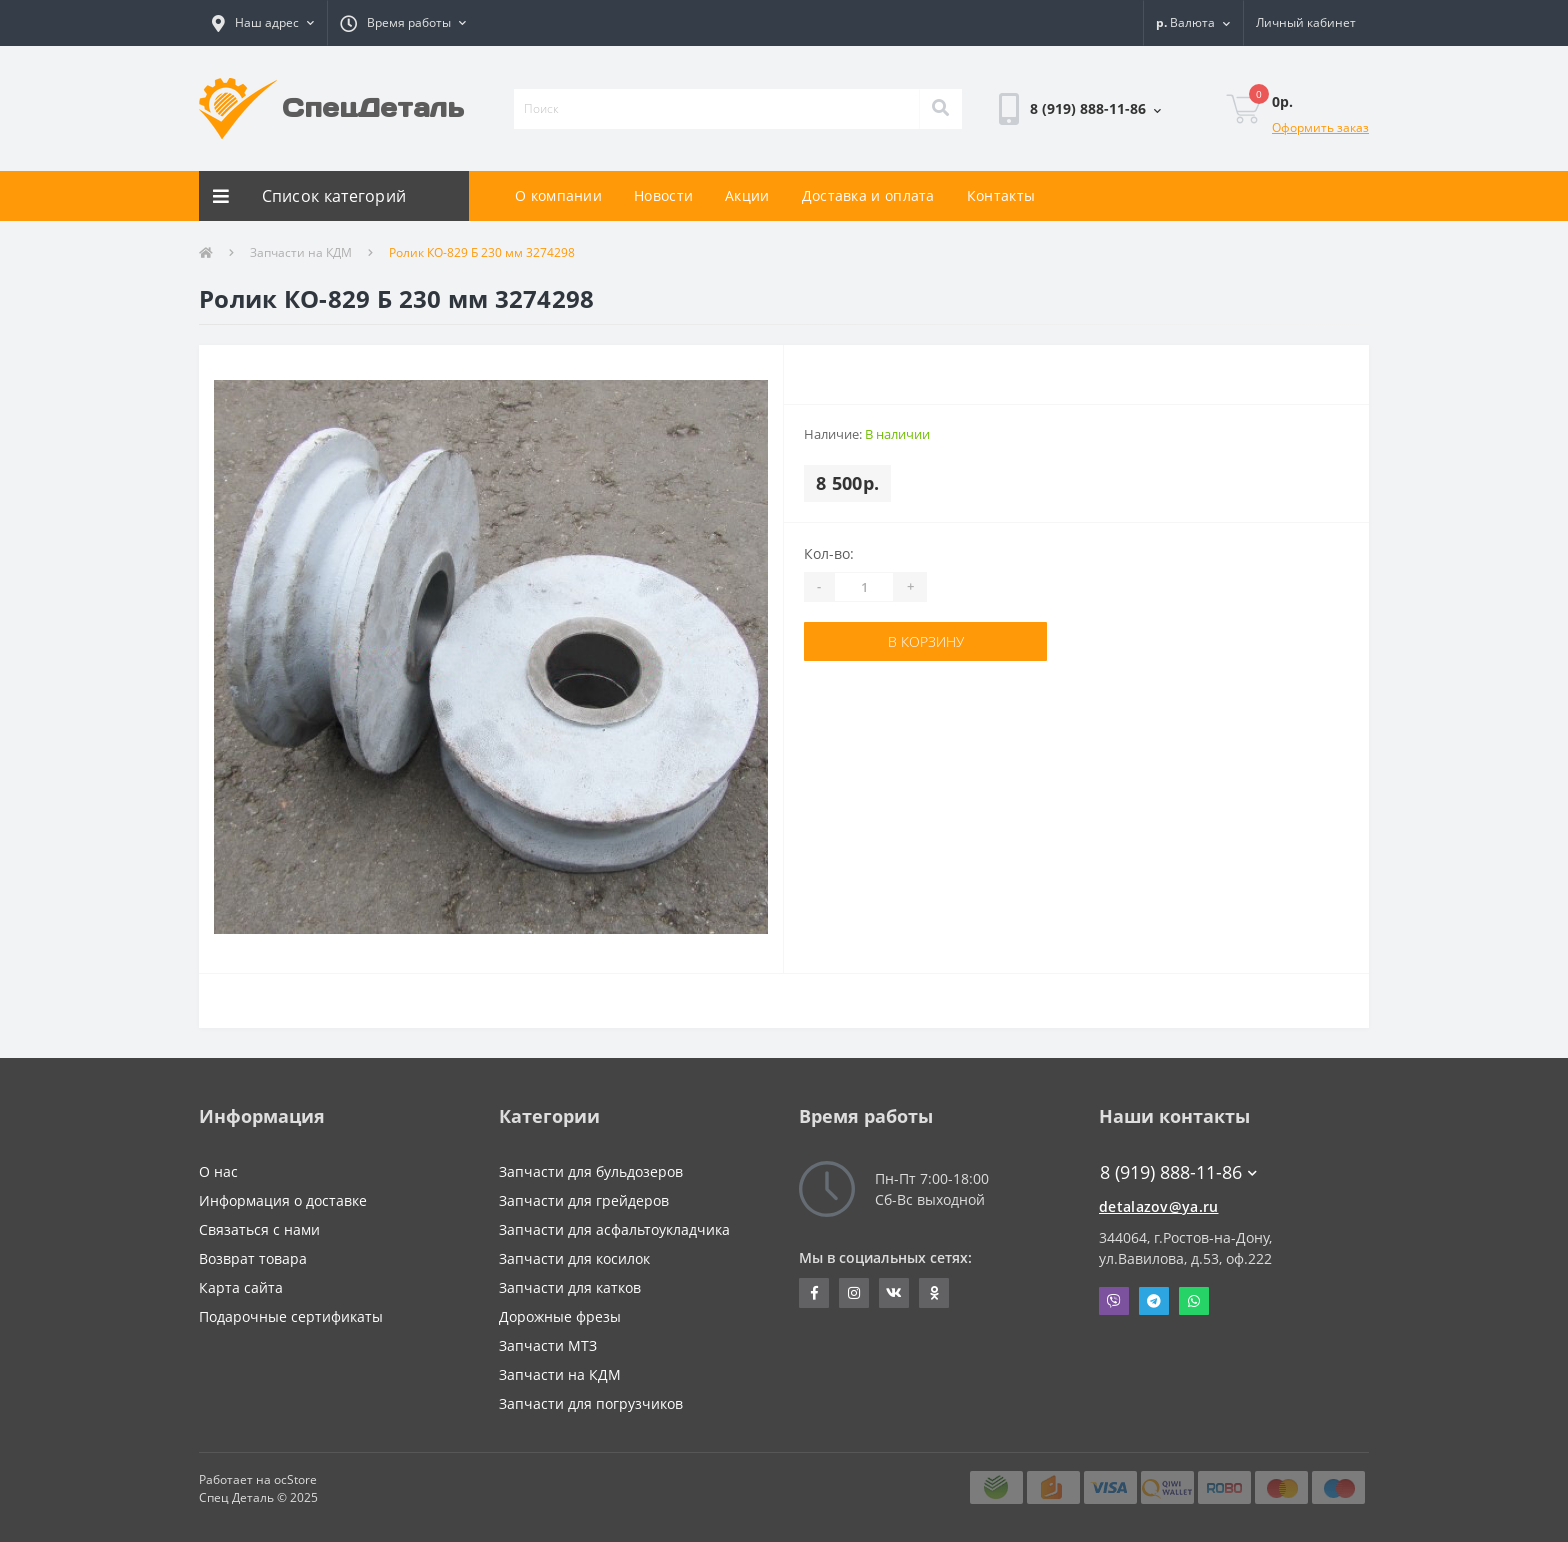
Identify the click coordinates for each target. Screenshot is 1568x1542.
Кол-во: (829, 553)
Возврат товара (253, 1258)
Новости (663, 195)
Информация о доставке (283, 1200)
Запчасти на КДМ (301, 252)
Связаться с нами (259, 1229)
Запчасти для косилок (574, 1258)
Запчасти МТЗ (548, 1345)
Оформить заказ (1320, 127)
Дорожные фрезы (560, 1316)
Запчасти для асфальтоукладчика (614, 1229)
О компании (558, 195)
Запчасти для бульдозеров (591, 1171)
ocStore (295, 1479)
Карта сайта (241, 1287)
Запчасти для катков (570, 1287)
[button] (263, 23)
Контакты (1001, 195)
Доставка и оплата (868, 195)
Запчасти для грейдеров (584, 1200)
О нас (218, 1171)
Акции (747, 195)
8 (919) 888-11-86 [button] (1178, 1172)
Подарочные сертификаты (291, 1316)
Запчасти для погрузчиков (591, 1403)
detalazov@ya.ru (1159, 1206)
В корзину (926, 641)
